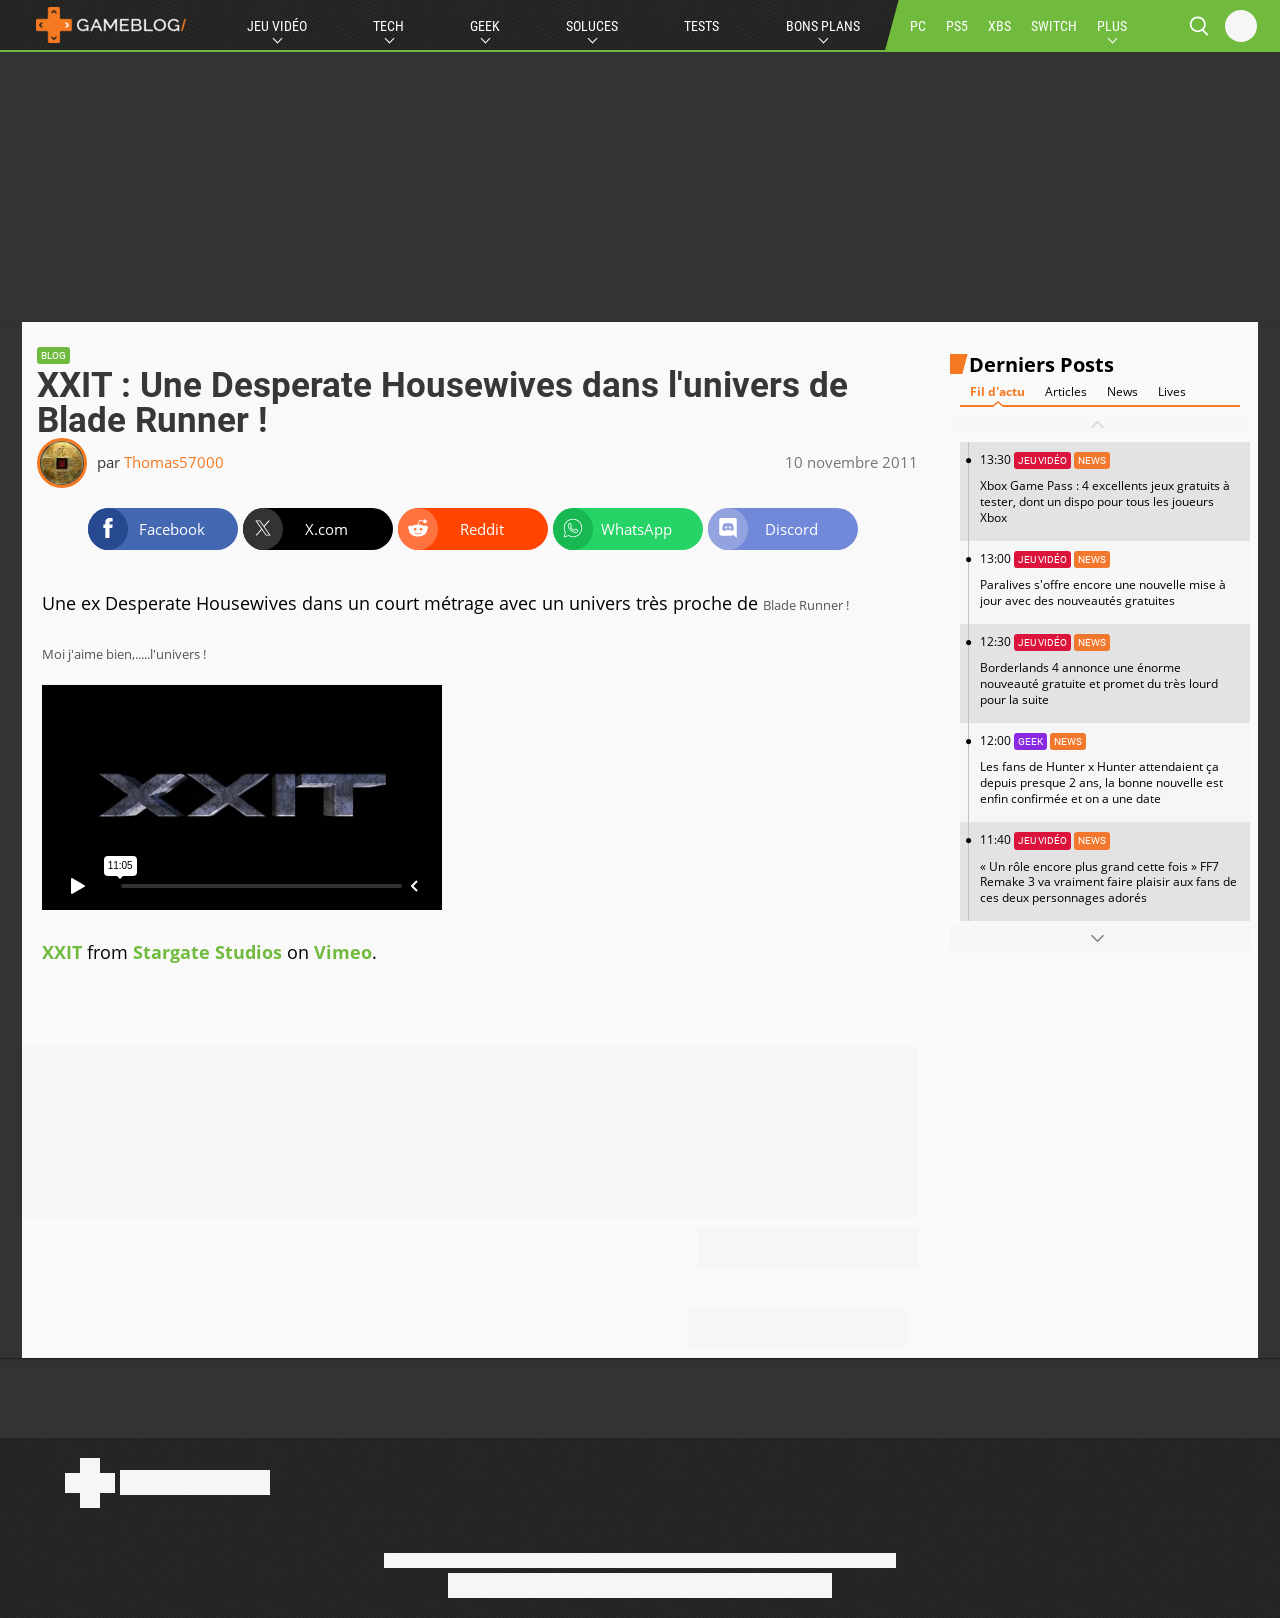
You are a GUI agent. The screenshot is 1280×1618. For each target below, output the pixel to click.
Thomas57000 (174, 462)
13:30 (1110, 488)
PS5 (957, 26)
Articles (1066, 391)
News (1122, 391)
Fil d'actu (997, 391)
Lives (1172, 391)
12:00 (1110, 769)
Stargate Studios (207, 952)
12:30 (1110, 670)
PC (918, 26)
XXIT (62, 952)
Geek (485, 26)
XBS (999, 26)
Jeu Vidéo (277, 26)
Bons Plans (823, 26)
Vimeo (343, 952)
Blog (53, 355)
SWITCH (1054, 26)
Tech (388, 26)
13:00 (1110, 579)
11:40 (1110, 868)
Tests (701, 26)
